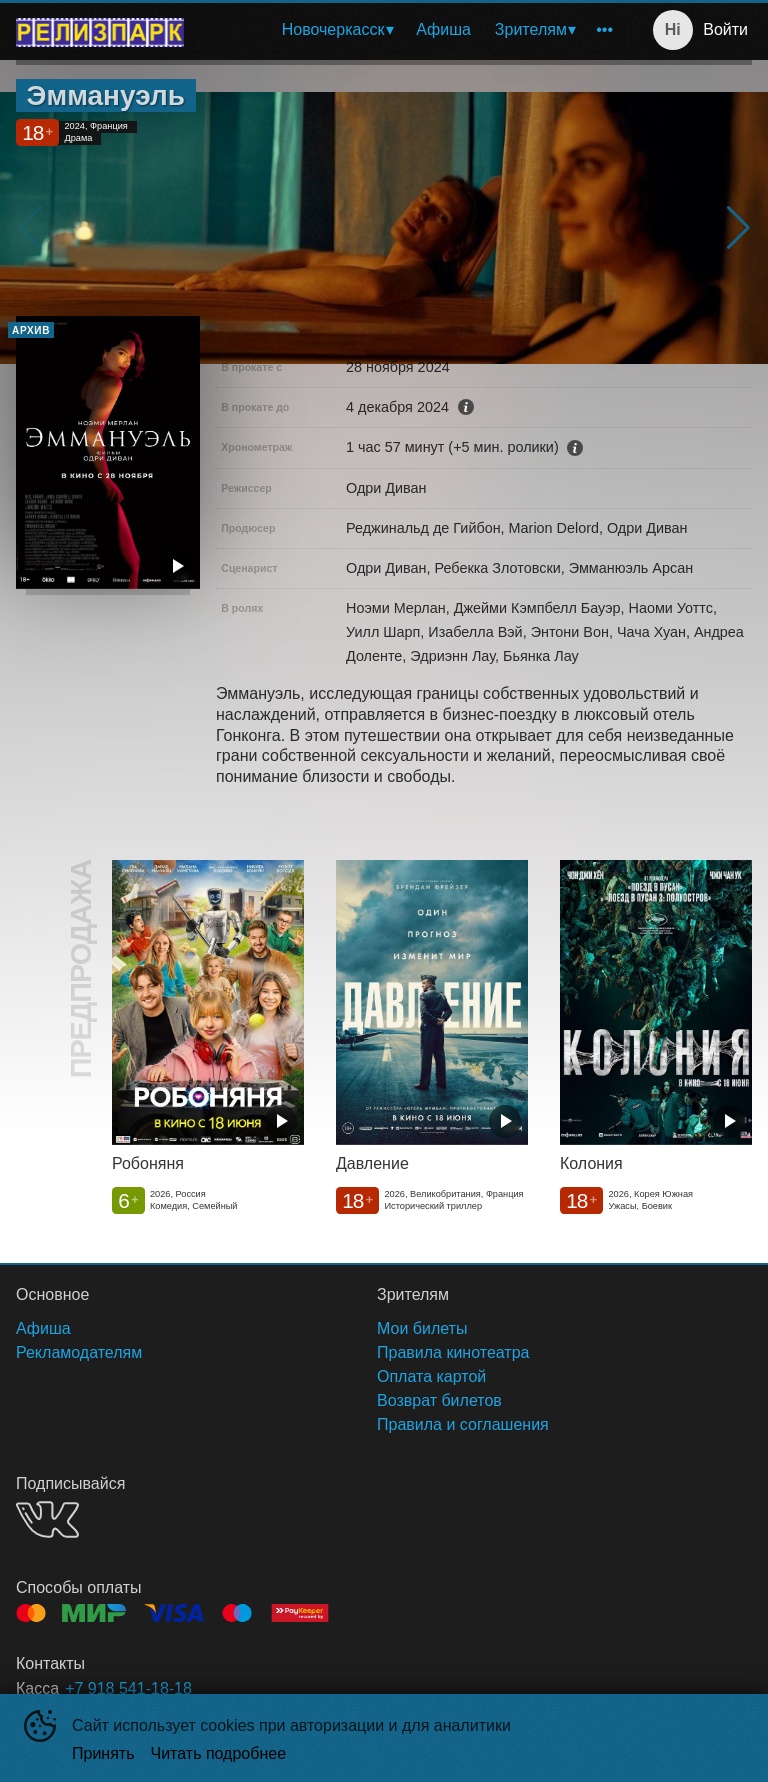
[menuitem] (337, 30)
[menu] (411, 30)
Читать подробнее (219, 1753)
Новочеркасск (333, 29)
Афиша (443, 29)
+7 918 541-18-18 (128, 1688)
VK (47, 1519)
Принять (103, 1753)
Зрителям (531, 29)
